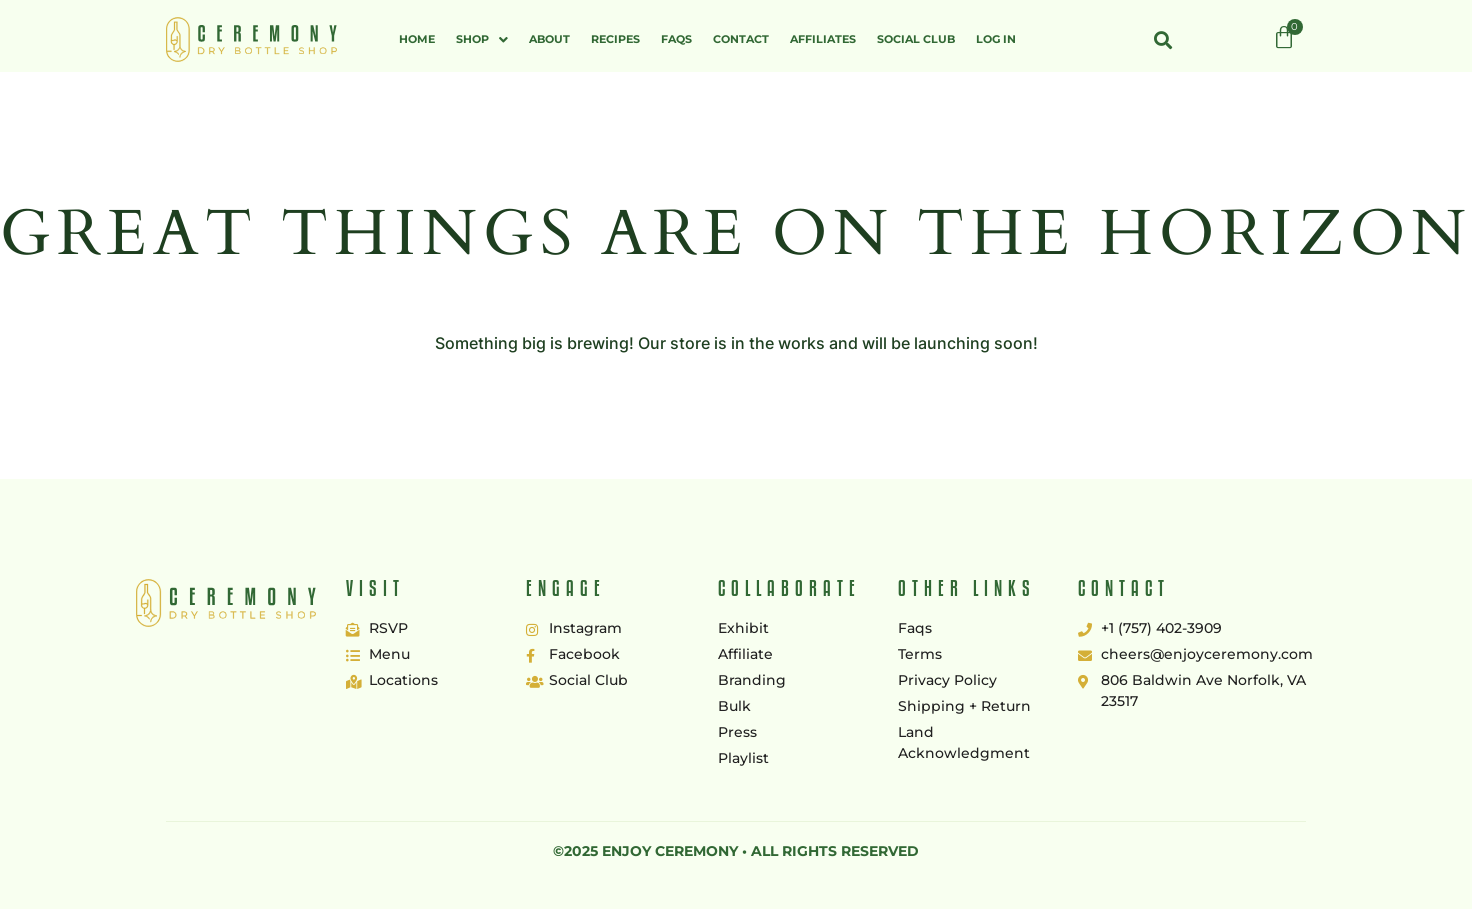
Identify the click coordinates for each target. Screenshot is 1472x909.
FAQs (676, 39)
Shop (482, 39)
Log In (996, 39)
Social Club (916, 39)
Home (417, 39)
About (549, 39)
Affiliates (823, 39)
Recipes (615, 39)
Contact (741, 39)
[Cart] (1284, 38)
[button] (482, 39)
